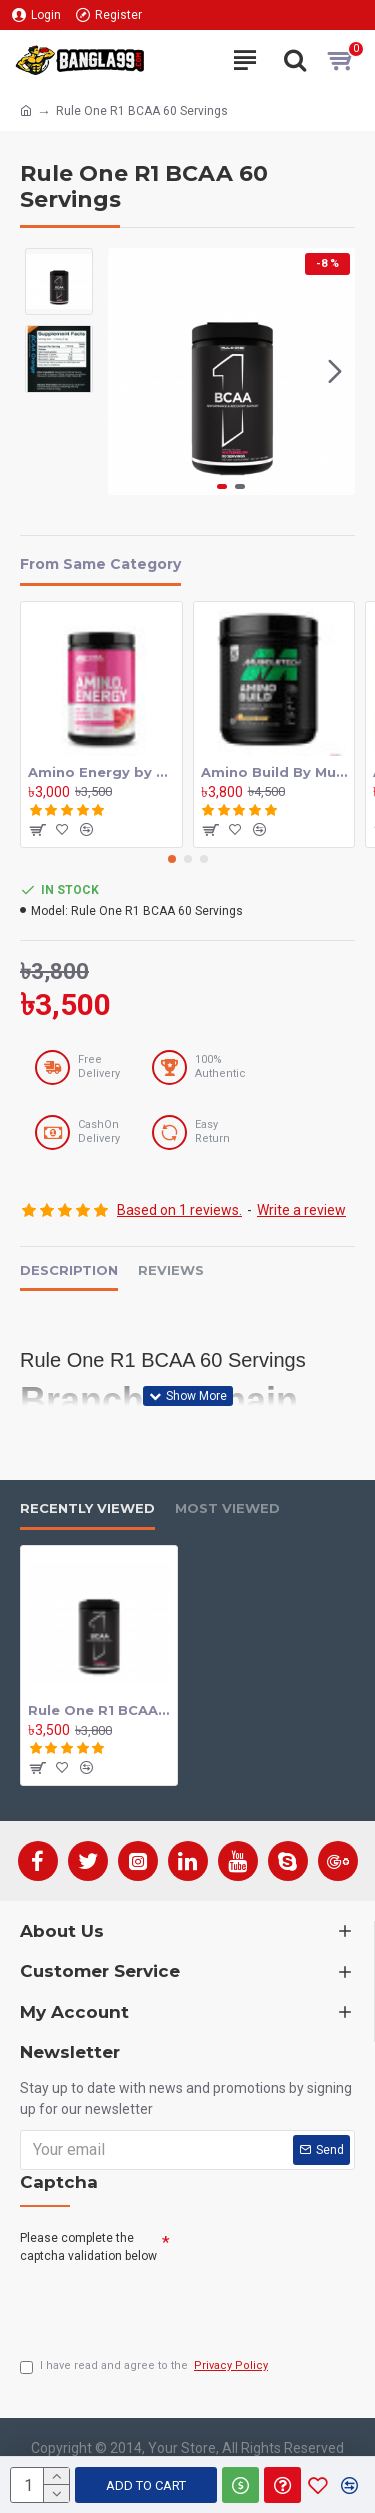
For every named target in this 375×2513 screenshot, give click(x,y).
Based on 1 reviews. (179, 1210)
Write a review (301, 1210)
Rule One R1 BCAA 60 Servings (99, 1710)
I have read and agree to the (145, 2366)
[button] (335, 371)
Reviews (171, 1270)
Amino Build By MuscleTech (274, 772)
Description (69, 1270)
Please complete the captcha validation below (88, 2247)
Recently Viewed (87, 1508)
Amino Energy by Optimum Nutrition (101, 772)
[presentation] (172, 2306)
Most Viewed (227, 1508)
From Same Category (100, 564)
